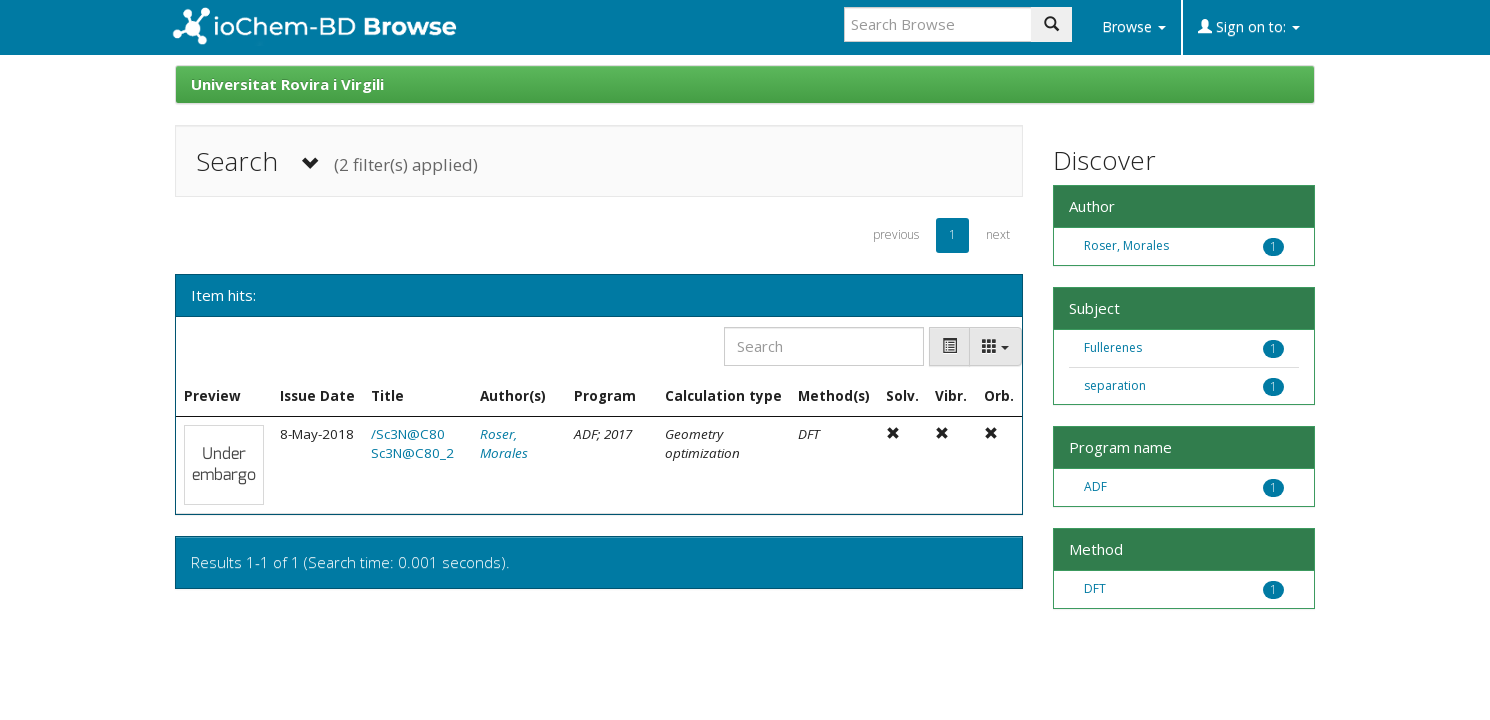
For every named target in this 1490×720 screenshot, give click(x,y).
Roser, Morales (504, 443)
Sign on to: (1249, 26)
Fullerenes (1113, 347)
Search (337, 161)
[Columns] (995, 346)
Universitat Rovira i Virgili (287, 84)
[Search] (824, 346)
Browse (1134, 26)
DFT (1095, 588)
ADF (1095, 486)
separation (1115, 385)
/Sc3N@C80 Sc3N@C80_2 (412, 443)
